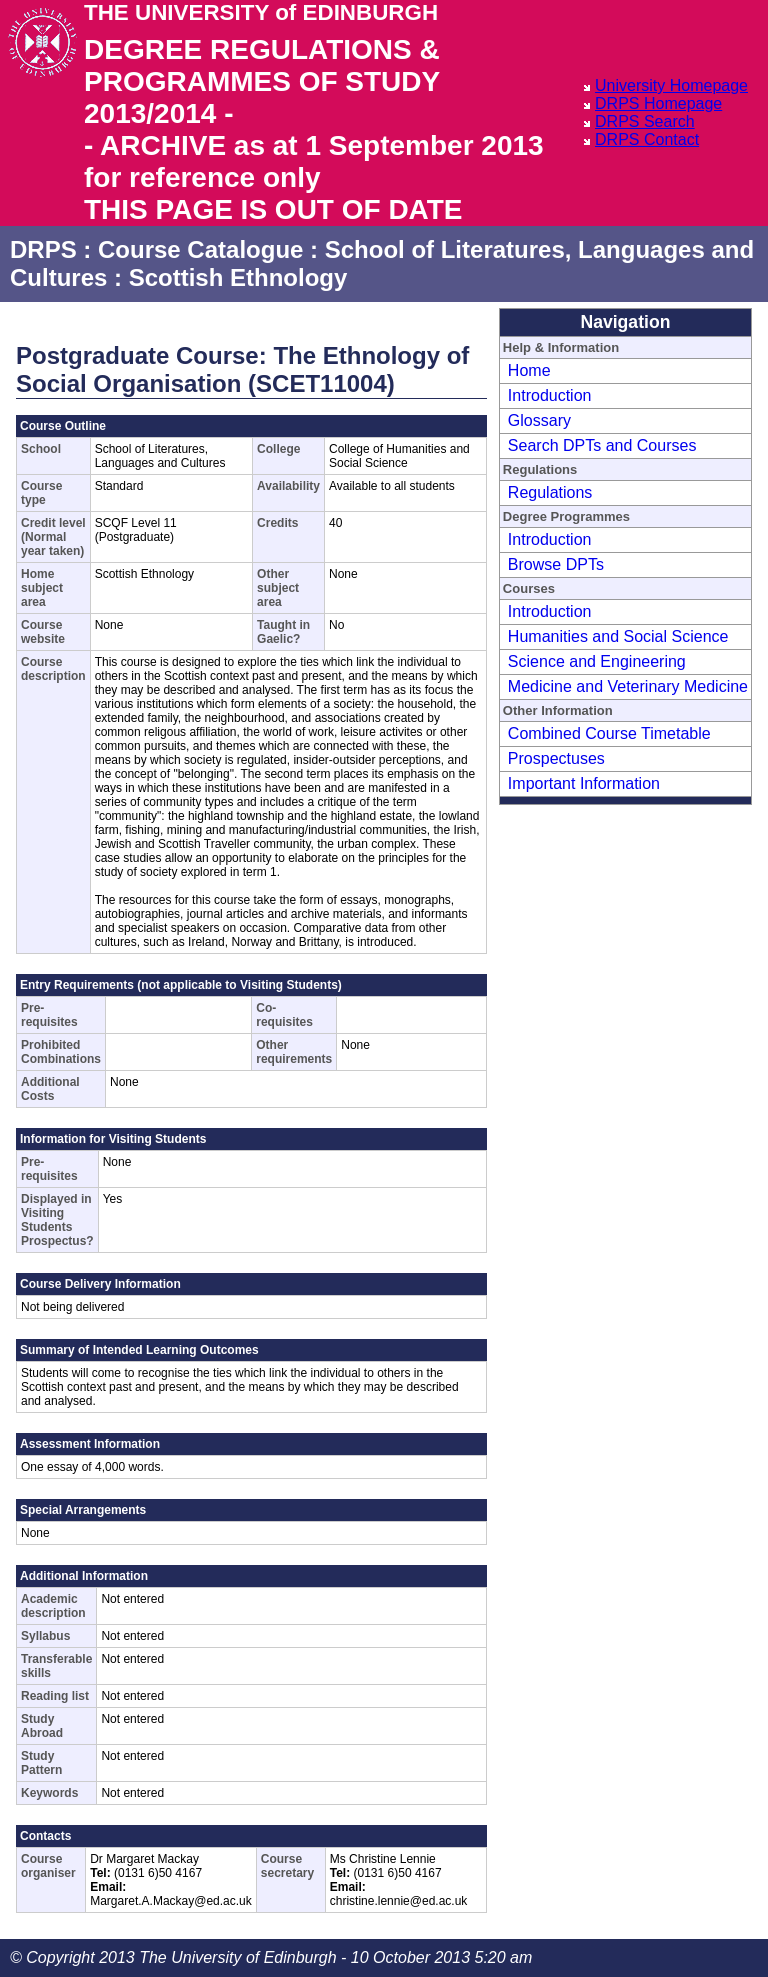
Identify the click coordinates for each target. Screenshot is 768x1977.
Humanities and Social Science (618, 636)
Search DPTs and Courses (602, 445)
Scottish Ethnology (238, 277)
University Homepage (671, 85)
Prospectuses (556, 758)
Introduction (550, 395)
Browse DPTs (556, 564)
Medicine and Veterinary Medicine (628, 686)
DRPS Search (645, 121)
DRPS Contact (647, 139)
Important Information (584, 783)
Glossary (539, 420)
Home (529, 370)
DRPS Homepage (658, 103)
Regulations (550, 492)
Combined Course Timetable (609, 733)
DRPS (43, 249)
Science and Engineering (597, 661)
